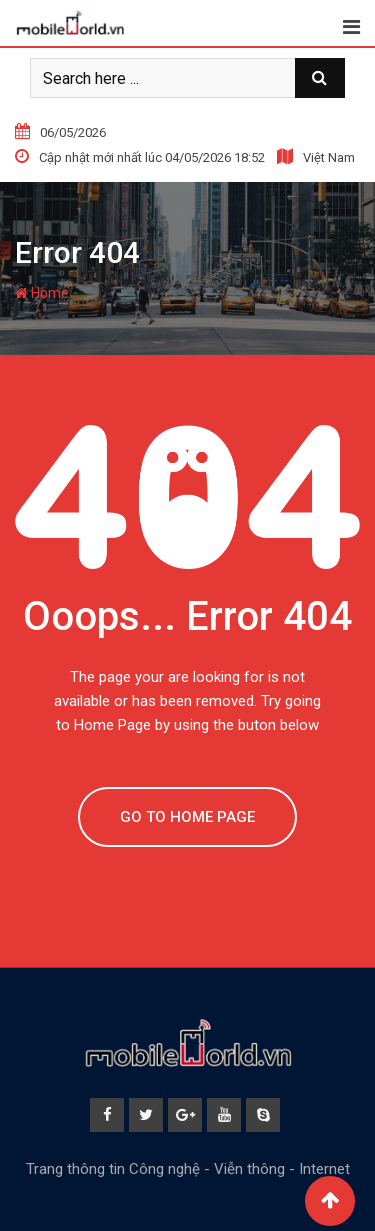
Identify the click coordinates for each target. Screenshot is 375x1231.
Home (42, 293)
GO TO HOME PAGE (187, 817)
